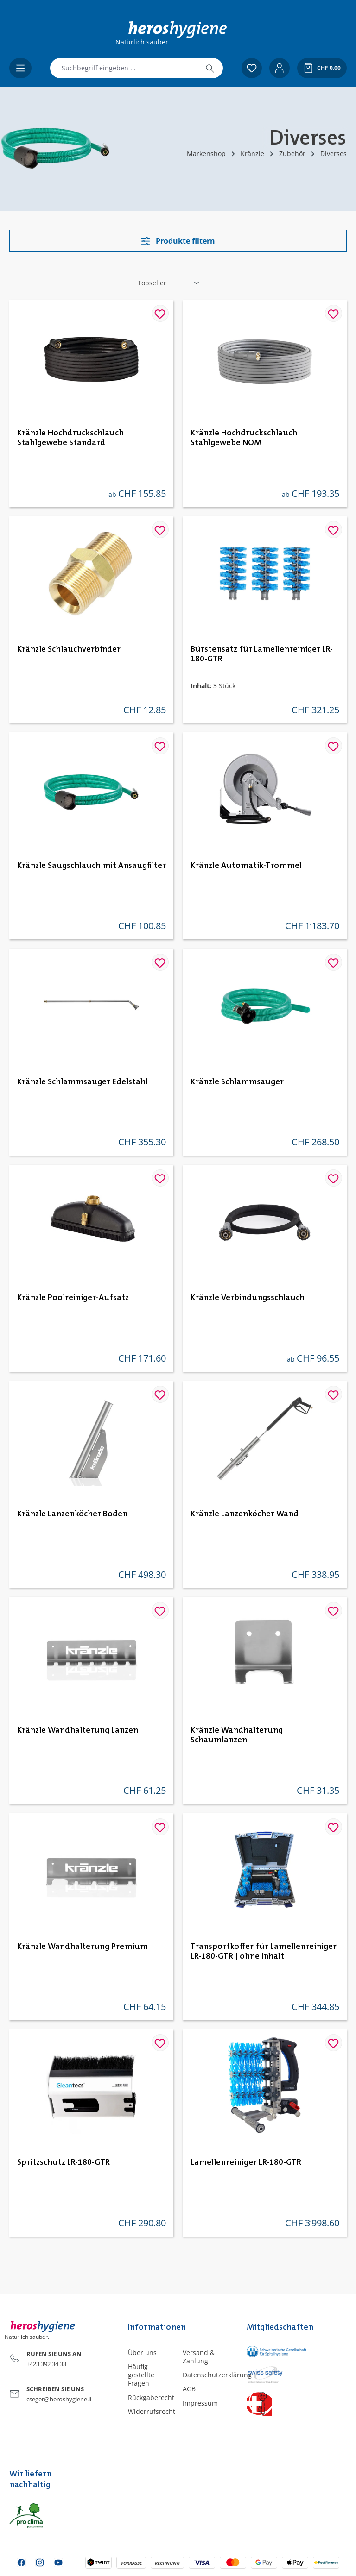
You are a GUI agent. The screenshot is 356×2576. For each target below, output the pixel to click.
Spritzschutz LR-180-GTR (63, 2162)
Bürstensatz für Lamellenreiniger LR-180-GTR (262, 654)
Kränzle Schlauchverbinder (69, 649)
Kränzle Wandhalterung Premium (82, 1946)
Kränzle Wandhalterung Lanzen (77, 1730)
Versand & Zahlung (199, 2356)
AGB (189, 2388)
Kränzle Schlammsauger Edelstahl (82, 1082)
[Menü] (20, 68)
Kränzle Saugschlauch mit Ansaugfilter (91, 866)
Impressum (200, 2403)
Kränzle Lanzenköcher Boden (72, 1514)
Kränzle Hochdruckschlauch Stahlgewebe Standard (70, 438)
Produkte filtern (178, 241)
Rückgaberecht (151, 2397)
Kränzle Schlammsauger (237, 1082)
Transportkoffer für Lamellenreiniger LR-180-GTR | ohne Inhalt (264, 1951)
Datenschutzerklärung (217, 2374)
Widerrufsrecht (151, 2411)
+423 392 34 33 (46, 2364)
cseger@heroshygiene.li (58, 2399)
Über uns (142, 2352)
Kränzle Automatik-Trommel (246, 866)
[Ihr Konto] (279, 68)
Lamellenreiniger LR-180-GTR (246, 2162)
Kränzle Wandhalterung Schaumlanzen (237, 1735)
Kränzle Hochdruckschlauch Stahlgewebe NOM (244, 438)
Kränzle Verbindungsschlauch (248, 1298)
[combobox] (123, 68)
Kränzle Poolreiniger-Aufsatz (73, 1298)
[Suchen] (210, 68)
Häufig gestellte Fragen (141, 2375)
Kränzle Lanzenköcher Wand (245, 1514)
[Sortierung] (169, 283)
